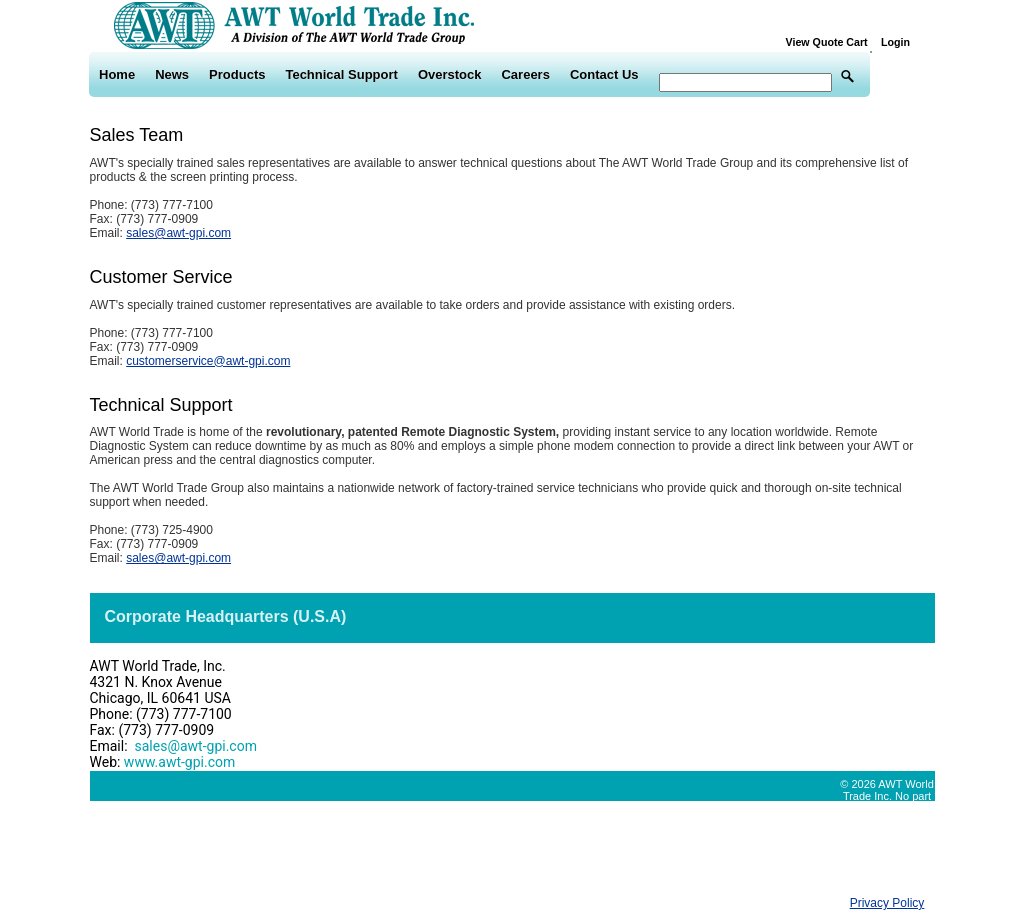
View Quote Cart (831, 42)
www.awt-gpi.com (179, 762)
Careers (525, 74)
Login (895, 42)
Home (117, 74)
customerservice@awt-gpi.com (208, 361)
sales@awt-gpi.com (178, 233)
